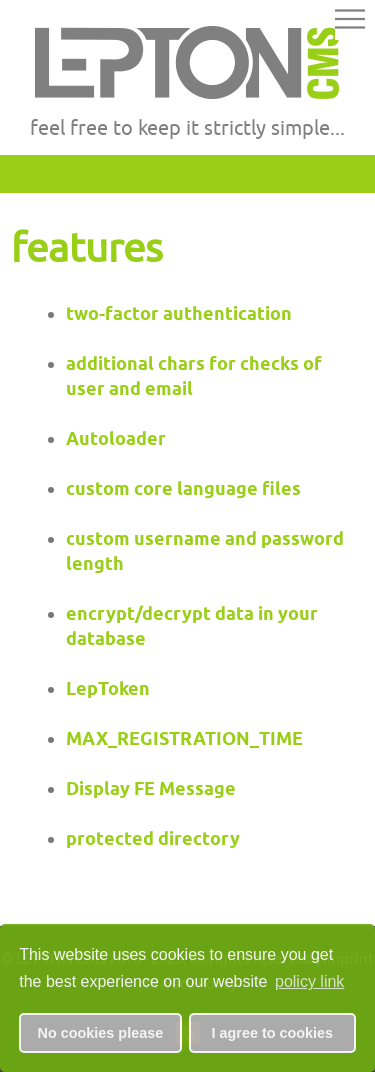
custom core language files (183, 488)
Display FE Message (151, 788)
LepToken (108, 688)
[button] (350, 22)
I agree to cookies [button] (273, 1033)
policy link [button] (309, 981)
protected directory (153, 838)
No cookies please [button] (101, 1033)
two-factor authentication (179, 313)
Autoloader (116, 438)
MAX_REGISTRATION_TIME (184, 738)
